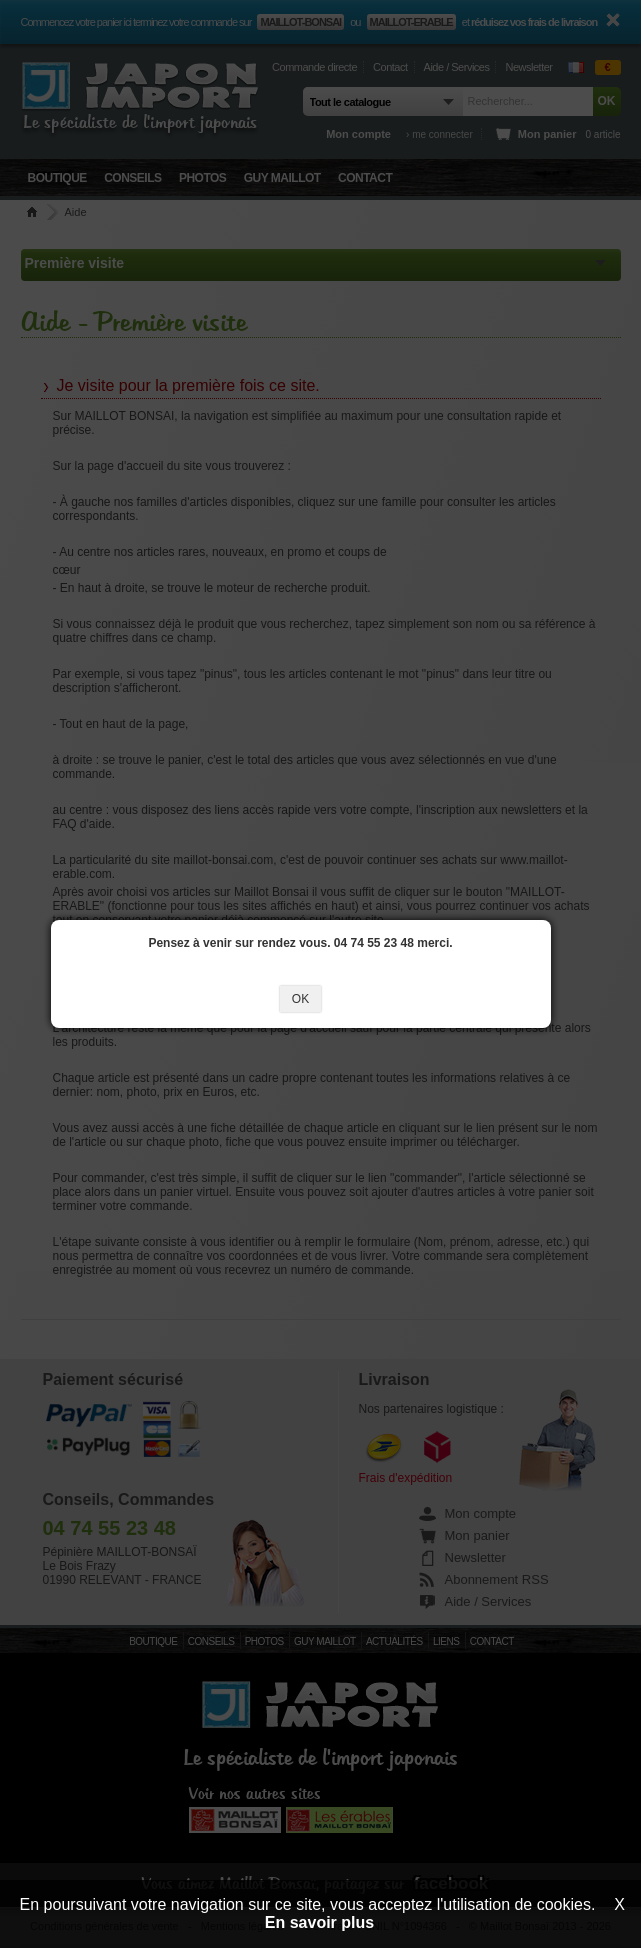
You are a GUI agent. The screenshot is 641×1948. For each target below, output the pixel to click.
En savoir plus (319, 1922)
